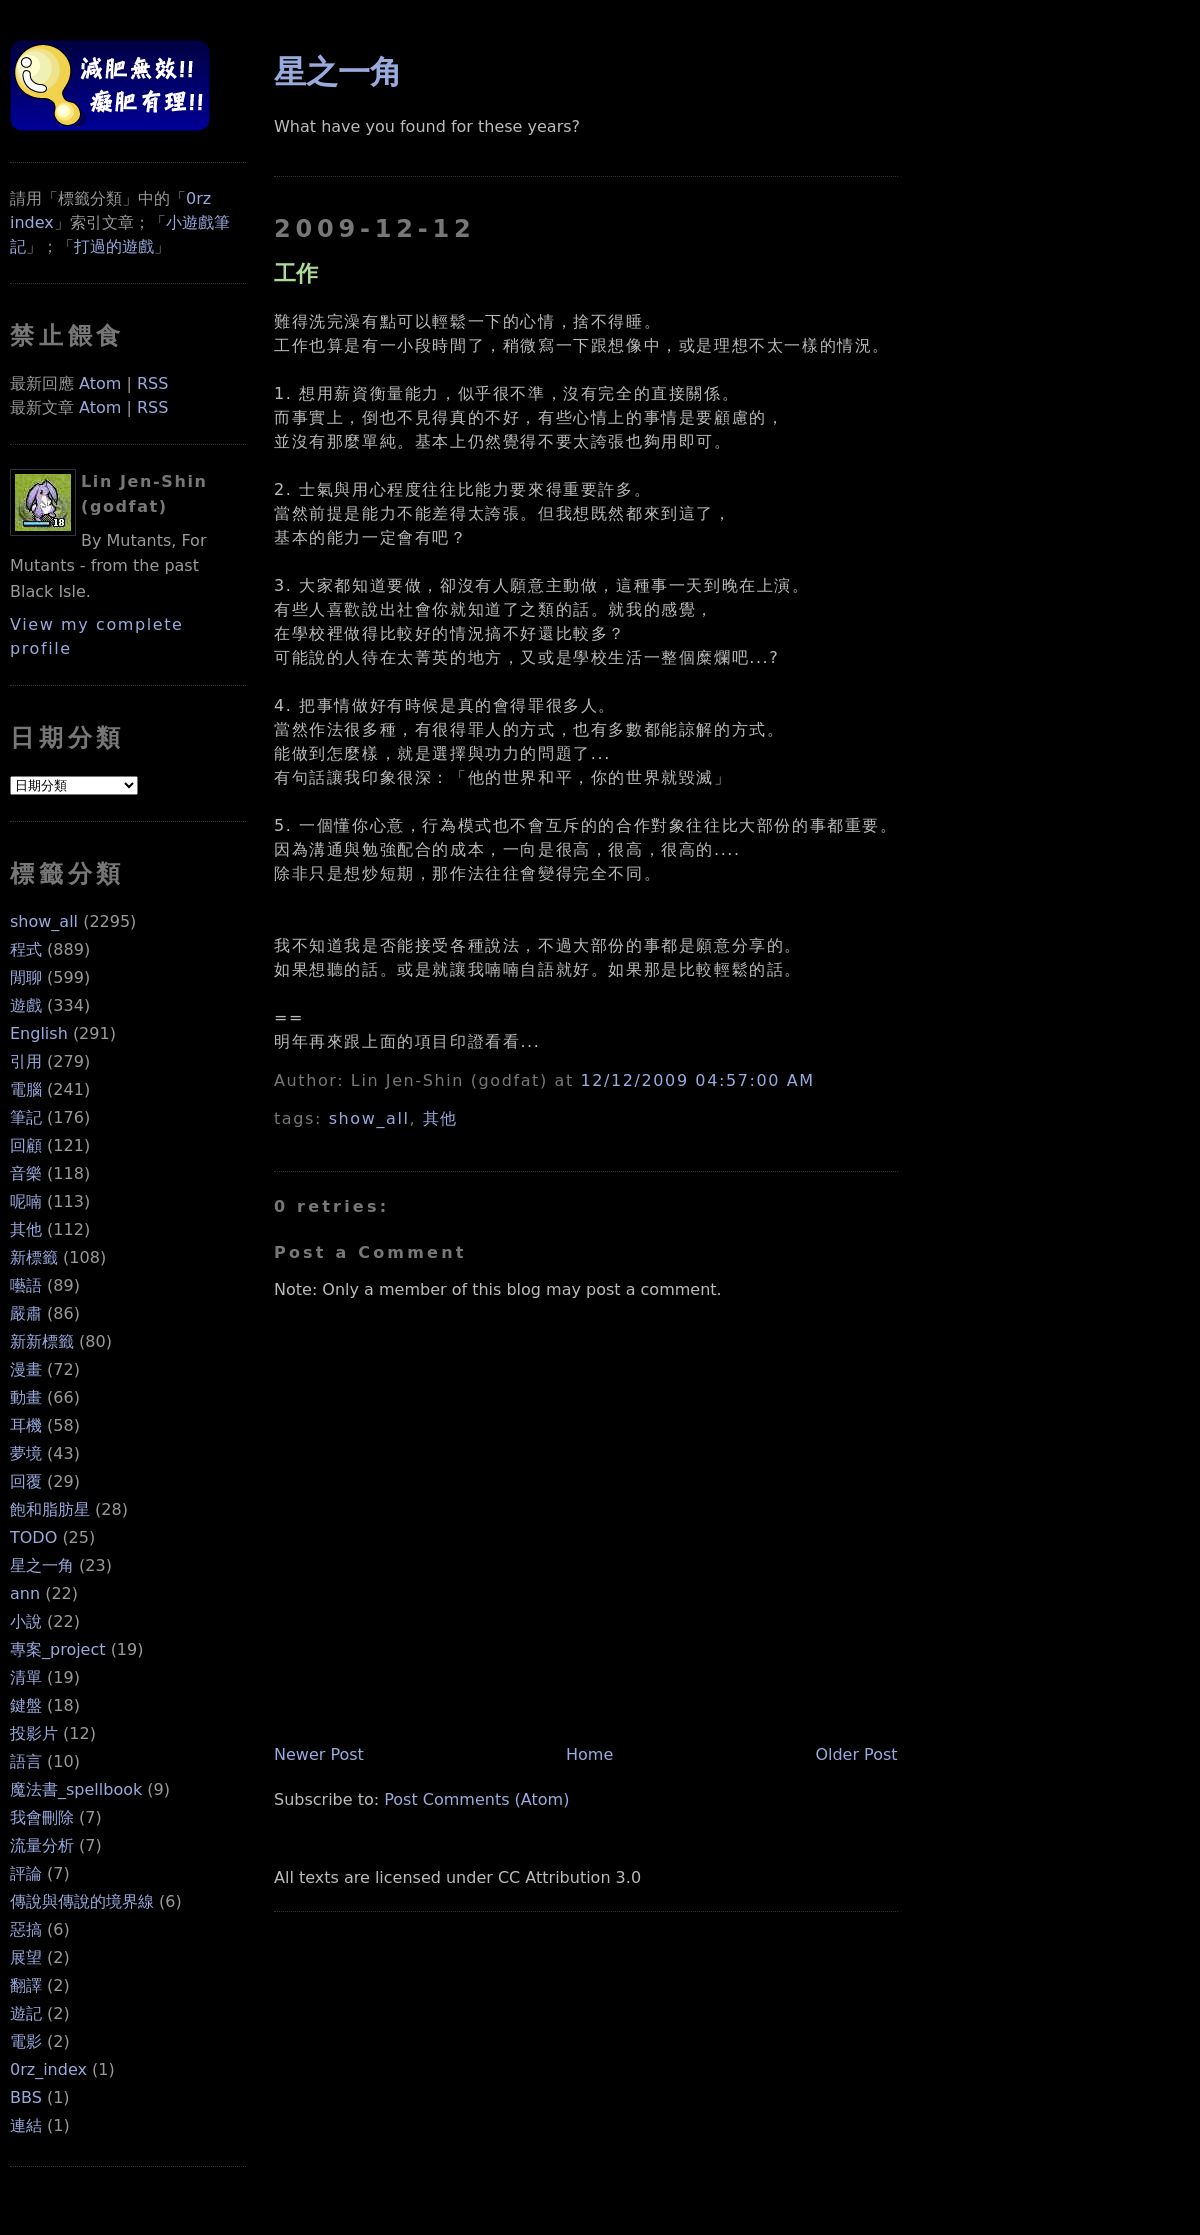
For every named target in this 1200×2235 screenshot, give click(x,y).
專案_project (58, 1649)
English (39, 1033)
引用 (26, 1061)
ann (25, 1593)
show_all (44, 921)
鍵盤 (26, 1705)
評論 (26, 1873)
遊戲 (26, 1005)
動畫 (26, 1397)
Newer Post (319, 1754)
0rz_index (48, 2069)
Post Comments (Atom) (476, 1799)
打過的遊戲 (114, 246)
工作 (296, 273)
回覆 (26, 1481)
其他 (26, 1229)
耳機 (26, 1425)
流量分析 (42, 1845)
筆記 (26, 1117)
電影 (26, 2041)
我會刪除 (42, 1817)
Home (589, 1754)
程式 (26, 949)
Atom (100, 383)
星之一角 (42, 1565)
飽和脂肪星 (50, 1509)
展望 (26, 1957)
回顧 (26, 1145)
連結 (26, 2125)
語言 (26, 1761)
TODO (33, 1537)
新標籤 (34, 1257)
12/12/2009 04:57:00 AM (697, 1080)
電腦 (26, 1089)
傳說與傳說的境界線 (82, 1901)
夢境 (26, 1453)
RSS (152, 383)
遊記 (26, 2013)
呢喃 (26, 1201)
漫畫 (26, 1369)
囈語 (26, 1285)
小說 (26, 1621)
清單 (26, 1677)
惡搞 (26, 1929)
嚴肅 (26, 1313)
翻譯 (26, 1985)
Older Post (856, 1754)
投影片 (34, 1733)
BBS (26, 2097)
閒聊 (26, 977)
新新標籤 (42, 1341)
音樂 (26, 1173)
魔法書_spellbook (76, 1789)
